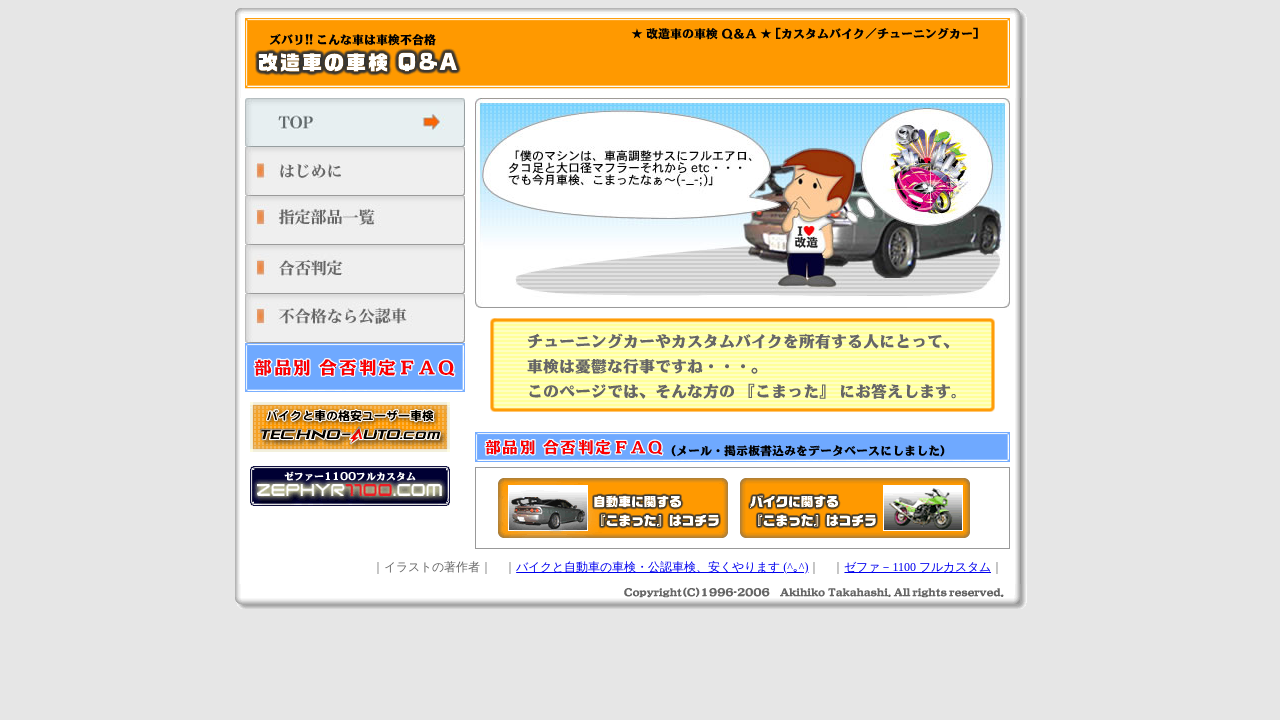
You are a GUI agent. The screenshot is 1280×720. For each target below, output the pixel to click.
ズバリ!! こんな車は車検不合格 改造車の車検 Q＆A (355, 53)
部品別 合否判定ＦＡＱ (360, 367)
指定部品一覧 (360, 220)
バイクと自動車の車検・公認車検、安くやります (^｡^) (662, 567)
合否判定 (360, 269)
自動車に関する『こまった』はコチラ (613, 508)
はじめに (360, 171)
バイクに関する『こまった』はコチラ (855, 508)
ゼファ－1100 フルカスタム (917, 567)
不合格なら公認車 (360, 318)
